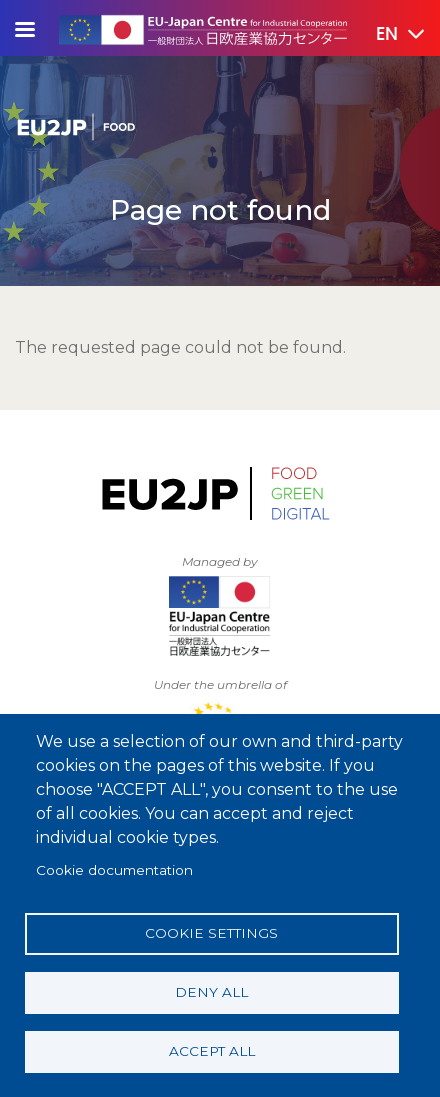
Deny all (211, 992)
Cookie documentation (114, 870)
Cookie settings (211, 933)
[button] (386, 35)
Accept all (212, 1051)
